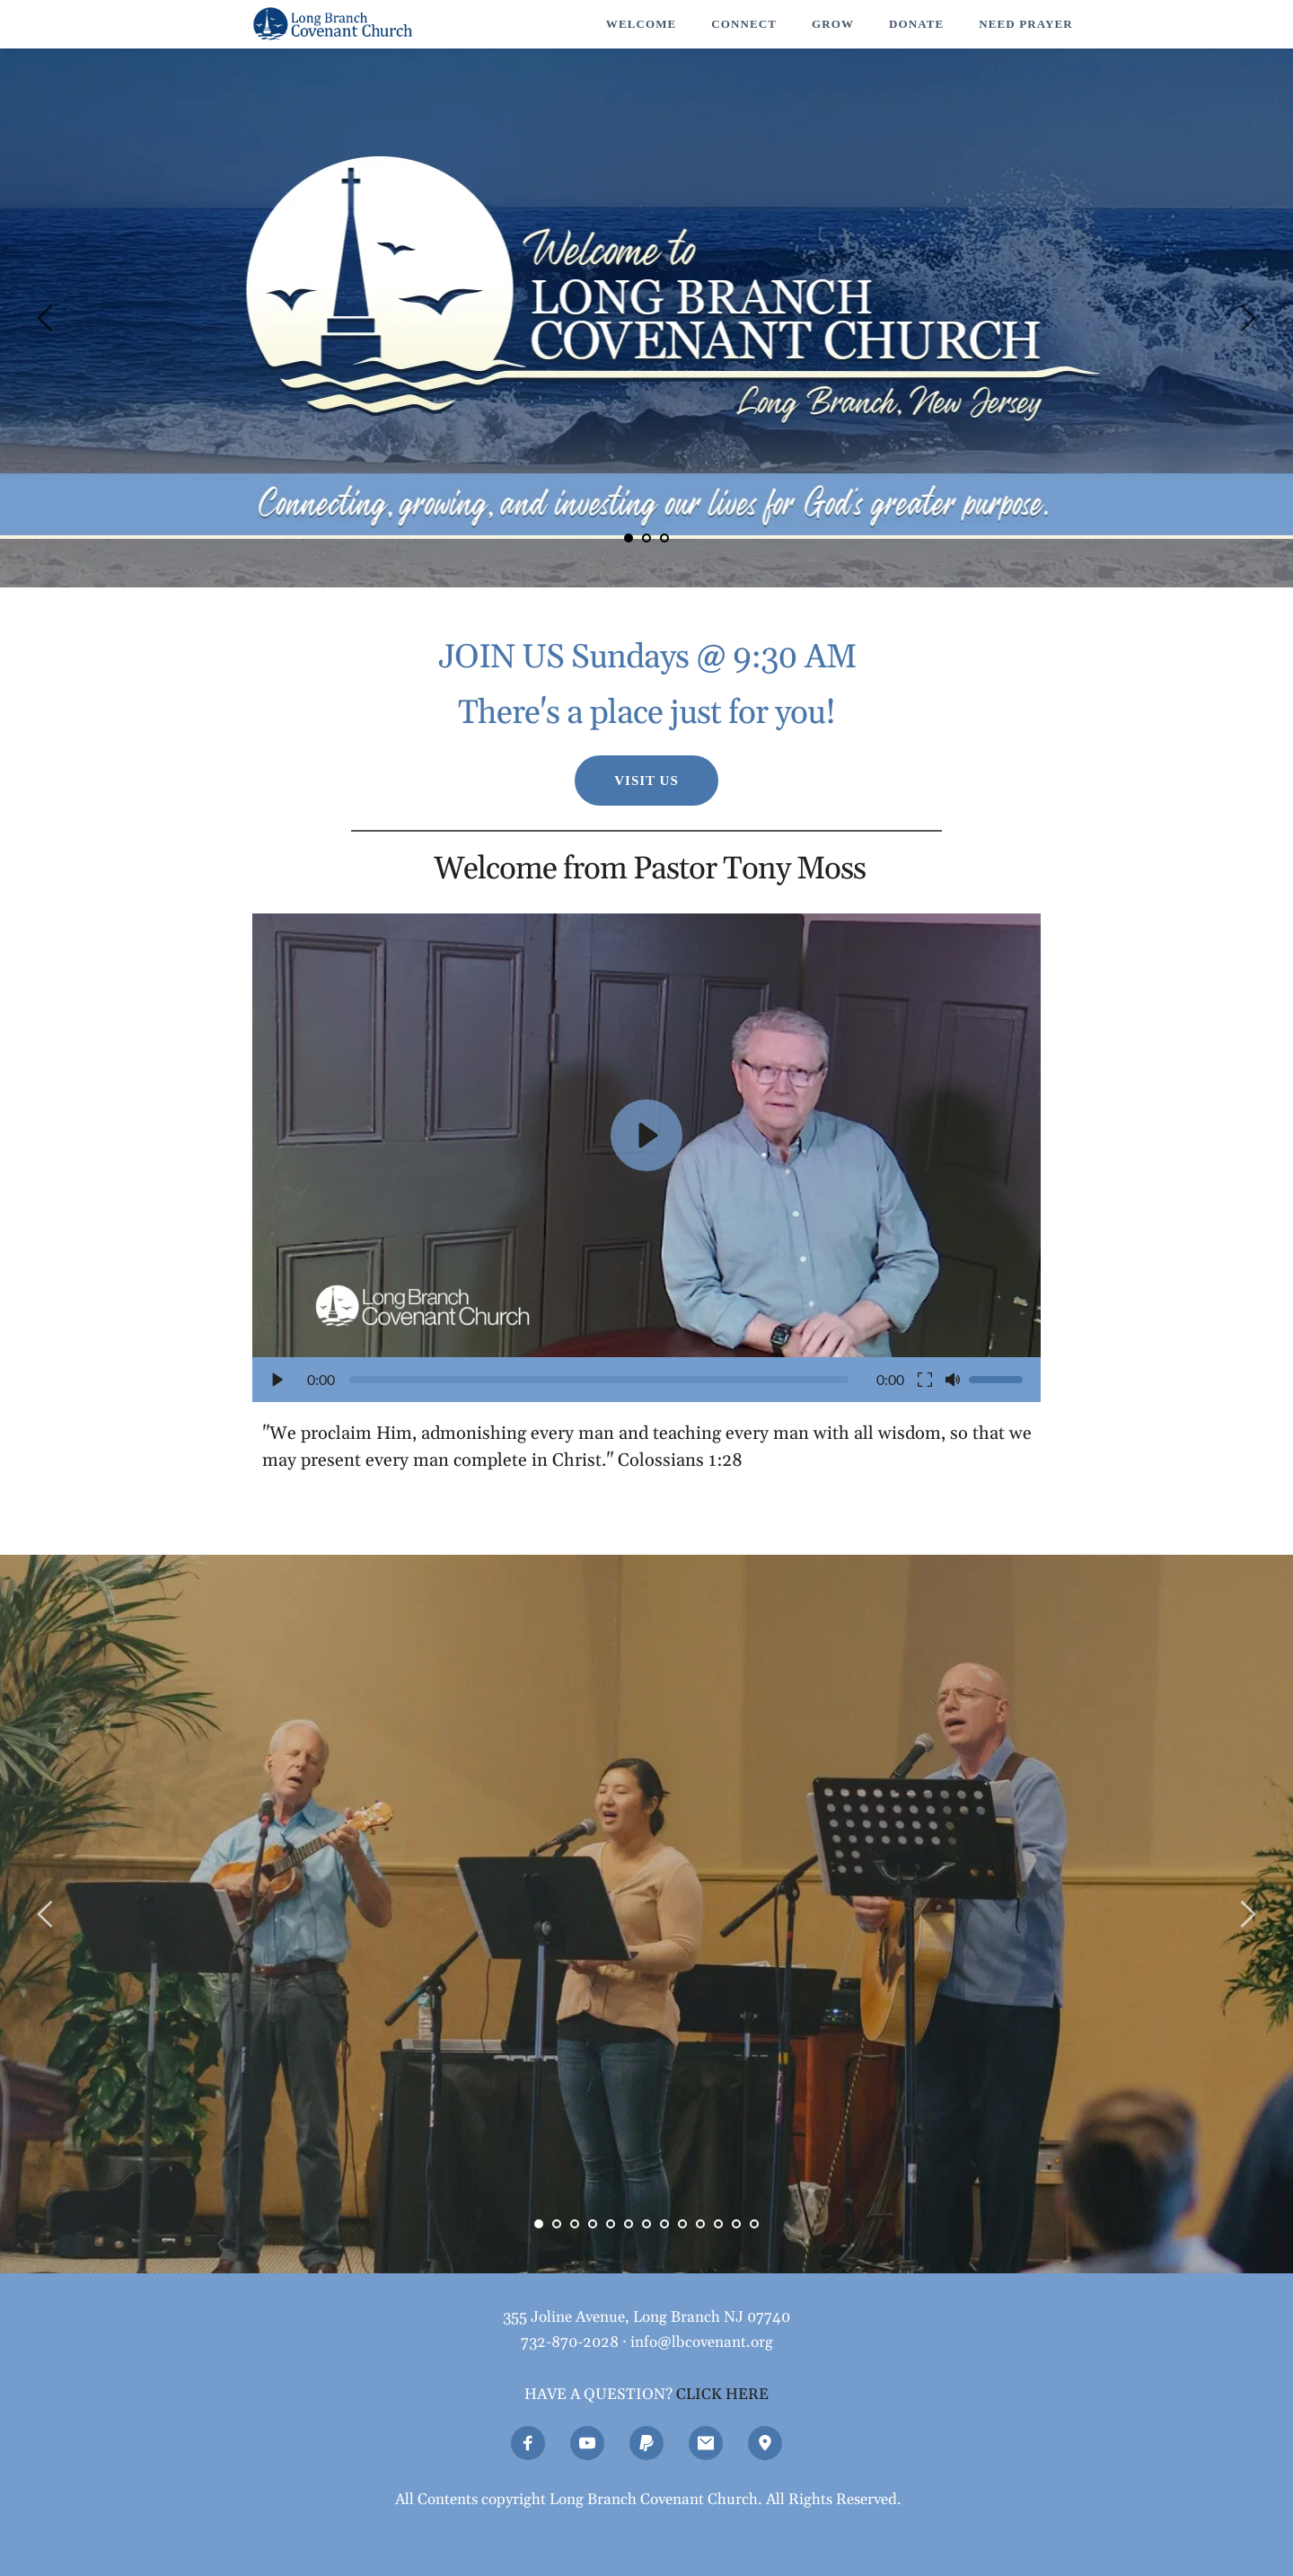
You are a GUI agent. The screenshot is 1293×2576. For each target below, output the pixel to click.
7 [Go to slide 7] (646, 2223)
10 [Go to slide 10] (700, 2223)
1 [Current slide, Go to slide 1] (628, 538)
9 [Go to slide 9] (682, 2223)
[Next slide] (1247, 318)
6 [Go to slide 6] (628, 2223)
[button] (646, 1157)
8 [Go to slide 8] (664, 2223)
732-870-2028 (570, 2342)
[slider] (599, 1379)
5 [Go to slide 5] (610, 2223)
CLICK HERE (722, 2394)
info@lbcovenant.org (701, 2342)
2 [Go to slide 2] (646, 538)
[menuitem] (641, 24)
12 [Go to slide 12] (736, 2223)
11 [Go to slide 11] (718, 2223)
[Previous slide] (46, 318)
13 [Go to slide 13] (754, 2223)
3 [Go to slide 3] (664, 538)
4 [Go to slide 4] (592, 2223)
